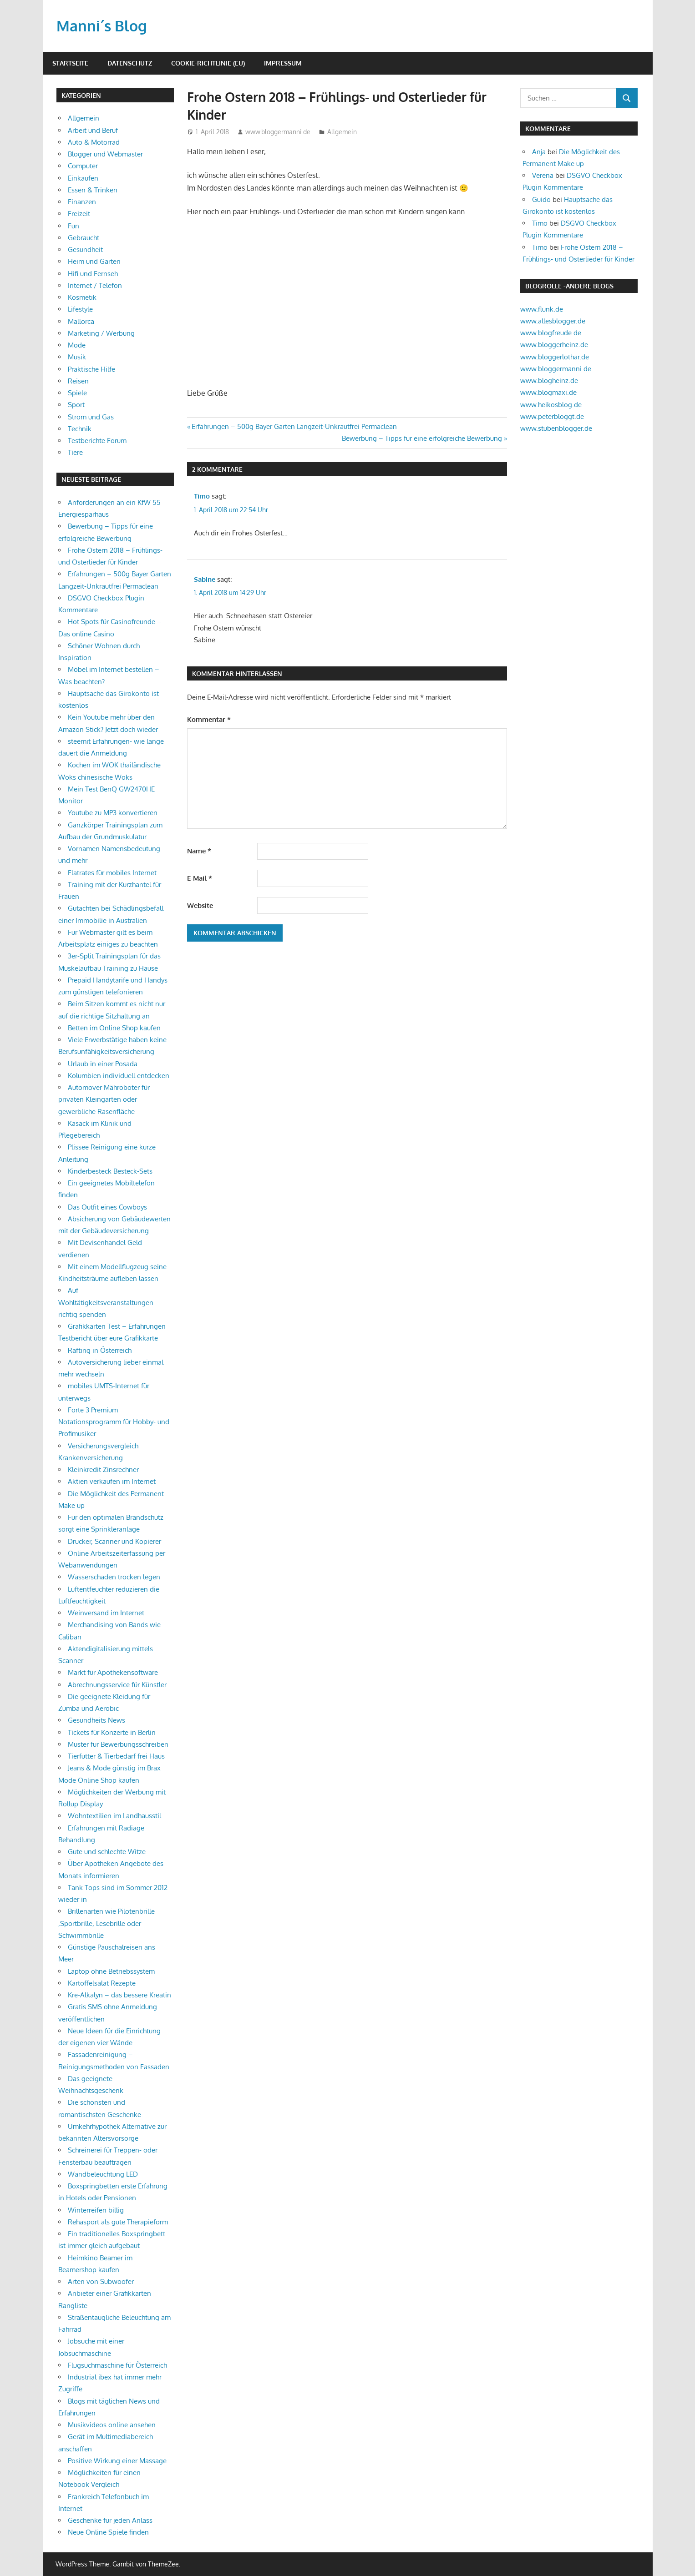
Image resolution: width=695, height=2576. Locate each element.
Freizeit (79, 213)
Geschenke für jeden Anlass (110, 2520)
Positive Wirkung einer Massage (117, 2460)
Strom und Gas (91, 417)
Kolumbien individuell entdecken (118, 1075)
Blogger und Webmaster (105, 154)
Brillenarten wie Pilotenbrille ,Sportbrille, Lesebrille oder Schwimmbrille (106, 1923)
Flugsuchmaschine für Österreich (117, 2365)
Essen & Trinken (92, 190)
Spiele (77, 392)
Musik (77, 357)
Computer (83, 165)
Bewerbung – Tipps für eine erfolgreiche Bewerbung (422, 438)
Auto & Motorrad (94, 142)
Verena (542, 175)
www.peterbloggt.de (552, 416)
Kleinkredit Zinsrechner (103, 1469)
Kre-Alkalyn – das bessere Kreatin (119, 1995)
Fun (73, 226)
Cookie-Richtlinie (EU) (208, 63)
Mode (77, 345)
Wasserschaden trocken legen (114, 1577)
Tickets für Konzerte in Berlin (112, 1732)
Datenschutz (129, 63)
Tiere (75, 452)
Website (200, 905)
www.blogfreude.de (550, 332)
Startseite (70, 63)
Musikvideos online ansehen (112, 2424)
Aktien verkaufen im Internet (112, 1481)
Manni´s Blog (101, 25)
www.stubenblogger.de (556, 428)
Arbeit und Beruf (93, 130)
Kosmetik (82, 297)
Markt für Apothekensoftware (113, 1672)
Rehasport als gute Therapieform (118, 2222)
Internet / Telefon (95, 285)
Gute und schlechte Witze (107, 1851)
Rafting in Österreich (100, 1350)
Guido (541, 199)
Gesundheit (85, 249)
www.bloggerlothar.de (554, 357)
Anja (539, 151)
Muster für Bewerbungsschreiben (118, 1744)
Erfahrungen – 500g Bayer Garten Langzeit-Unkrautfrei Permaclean (294, 426)
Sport (76, 404)
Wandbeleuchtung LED (103, 2174)
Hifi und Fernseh (93, 273)
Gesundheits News (96, 1720)
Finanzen (82, 201)
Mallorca (81, 321)
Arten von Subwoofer (101, 2281)
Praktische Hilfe (91, 369)
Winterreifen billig (96, 2210)
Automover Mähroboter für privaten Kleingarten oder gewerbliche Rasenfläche (104, 1099)
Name (199, 851)
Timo (202, 496)
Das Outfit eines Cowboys (107, 1207)
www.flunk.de (541, 309)
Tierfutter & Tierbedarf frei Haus (116, 1756)
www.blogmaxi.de (548, 392)
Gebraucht (83, 237)
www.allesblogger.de (552, 321)
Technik (79, 428)
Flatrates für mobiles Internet (112, 872)
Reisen (78, 381)
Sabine (204, 579)
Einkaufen (83, 178)
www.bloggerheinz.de (554, 344)
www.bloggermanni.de (277, 132)
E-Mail (199, 878)
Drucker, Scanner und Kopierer (114, 1541)
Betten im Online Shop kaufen (114, 1027)
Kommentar (209, 719)
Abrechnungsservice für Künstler (117, 1684)
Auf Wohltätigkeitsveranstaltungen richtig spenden (105, 1302)
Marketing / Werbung (101, 333)
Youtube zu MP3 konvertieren (112, 812)
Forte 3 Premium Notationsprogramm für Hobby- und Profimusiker (113, 1422)
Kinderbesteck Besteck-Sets (110, 1171)
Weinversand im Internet (106, 1612)
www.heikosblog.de (551, 404)
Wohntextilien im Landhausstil (114, 1815)
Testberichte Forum (97, 440)
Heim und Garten (94, 261)
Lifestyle (80, 309)
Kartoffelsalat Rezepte (102, 1983)
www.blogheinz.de (549, 380)
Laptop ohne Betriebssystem (111, 1971)
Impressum (283, 63)
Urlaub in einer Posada (102, 1063)
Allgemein (342, 132)
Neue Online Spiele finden (108, 2532)
